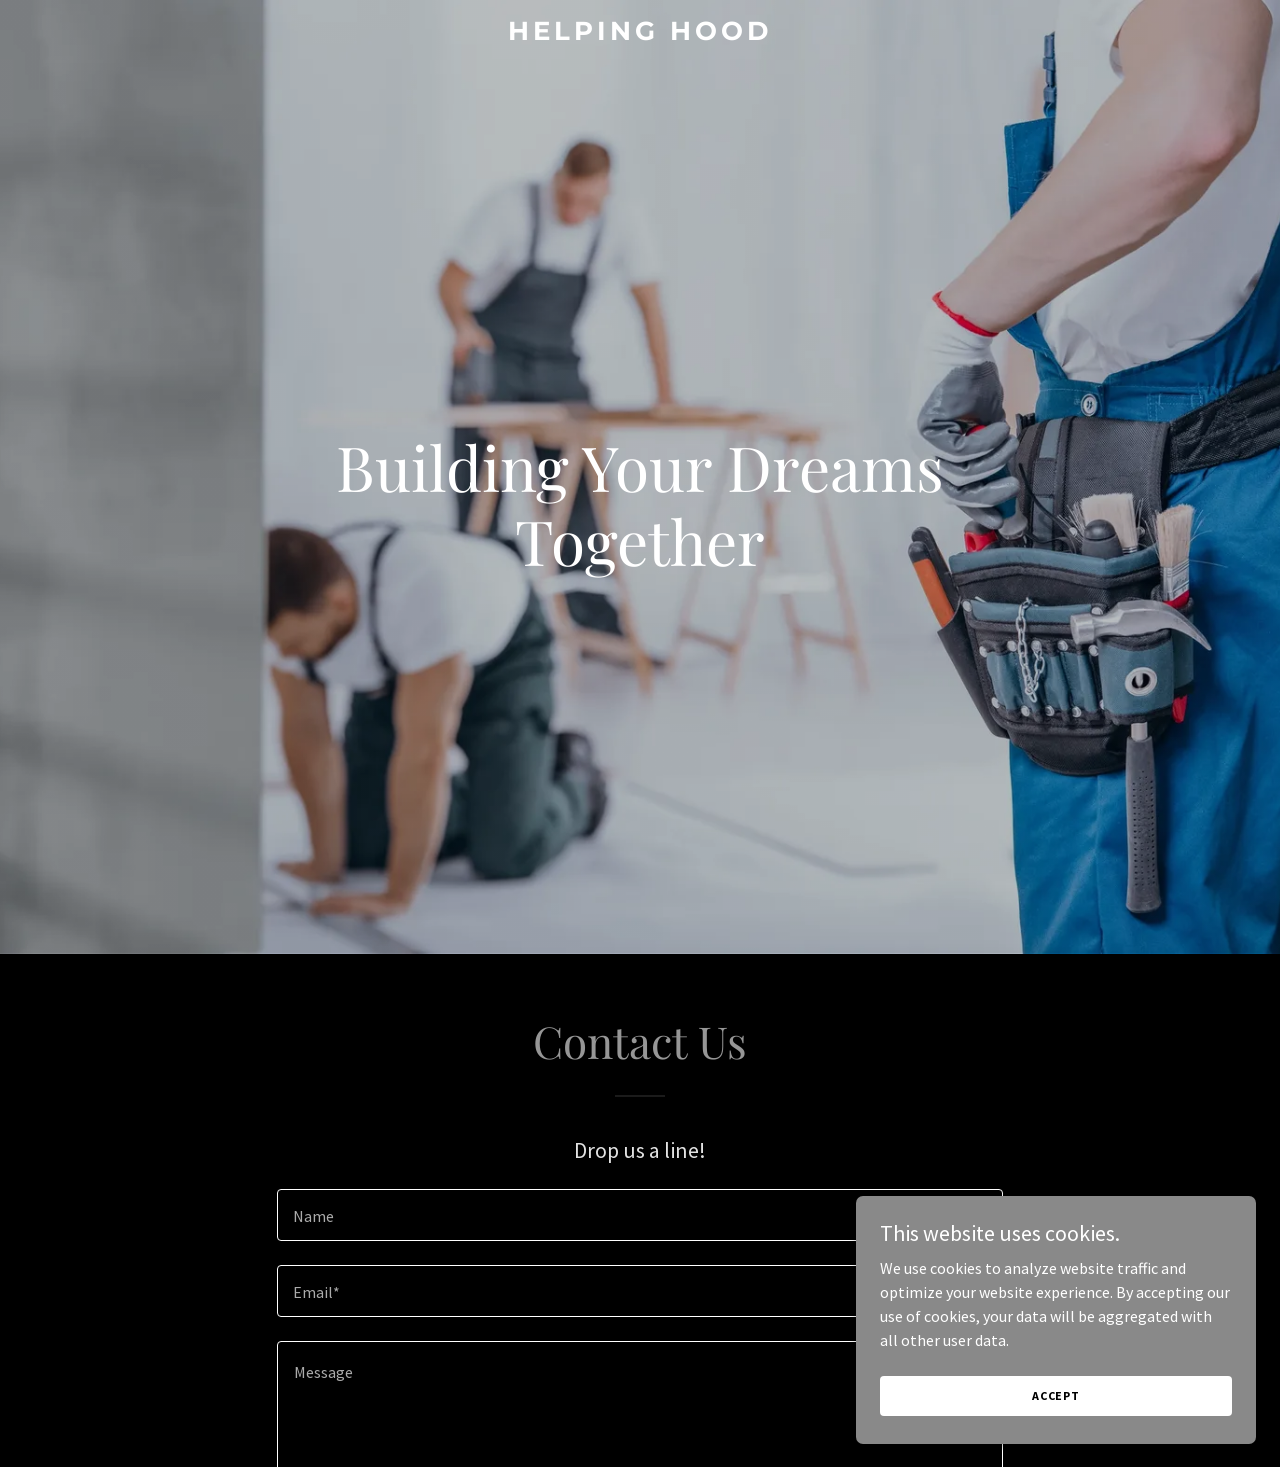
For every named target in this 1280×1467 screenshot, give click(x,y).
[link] (640, 34)
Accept (1056, 1395)
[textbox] (639, 1215)
